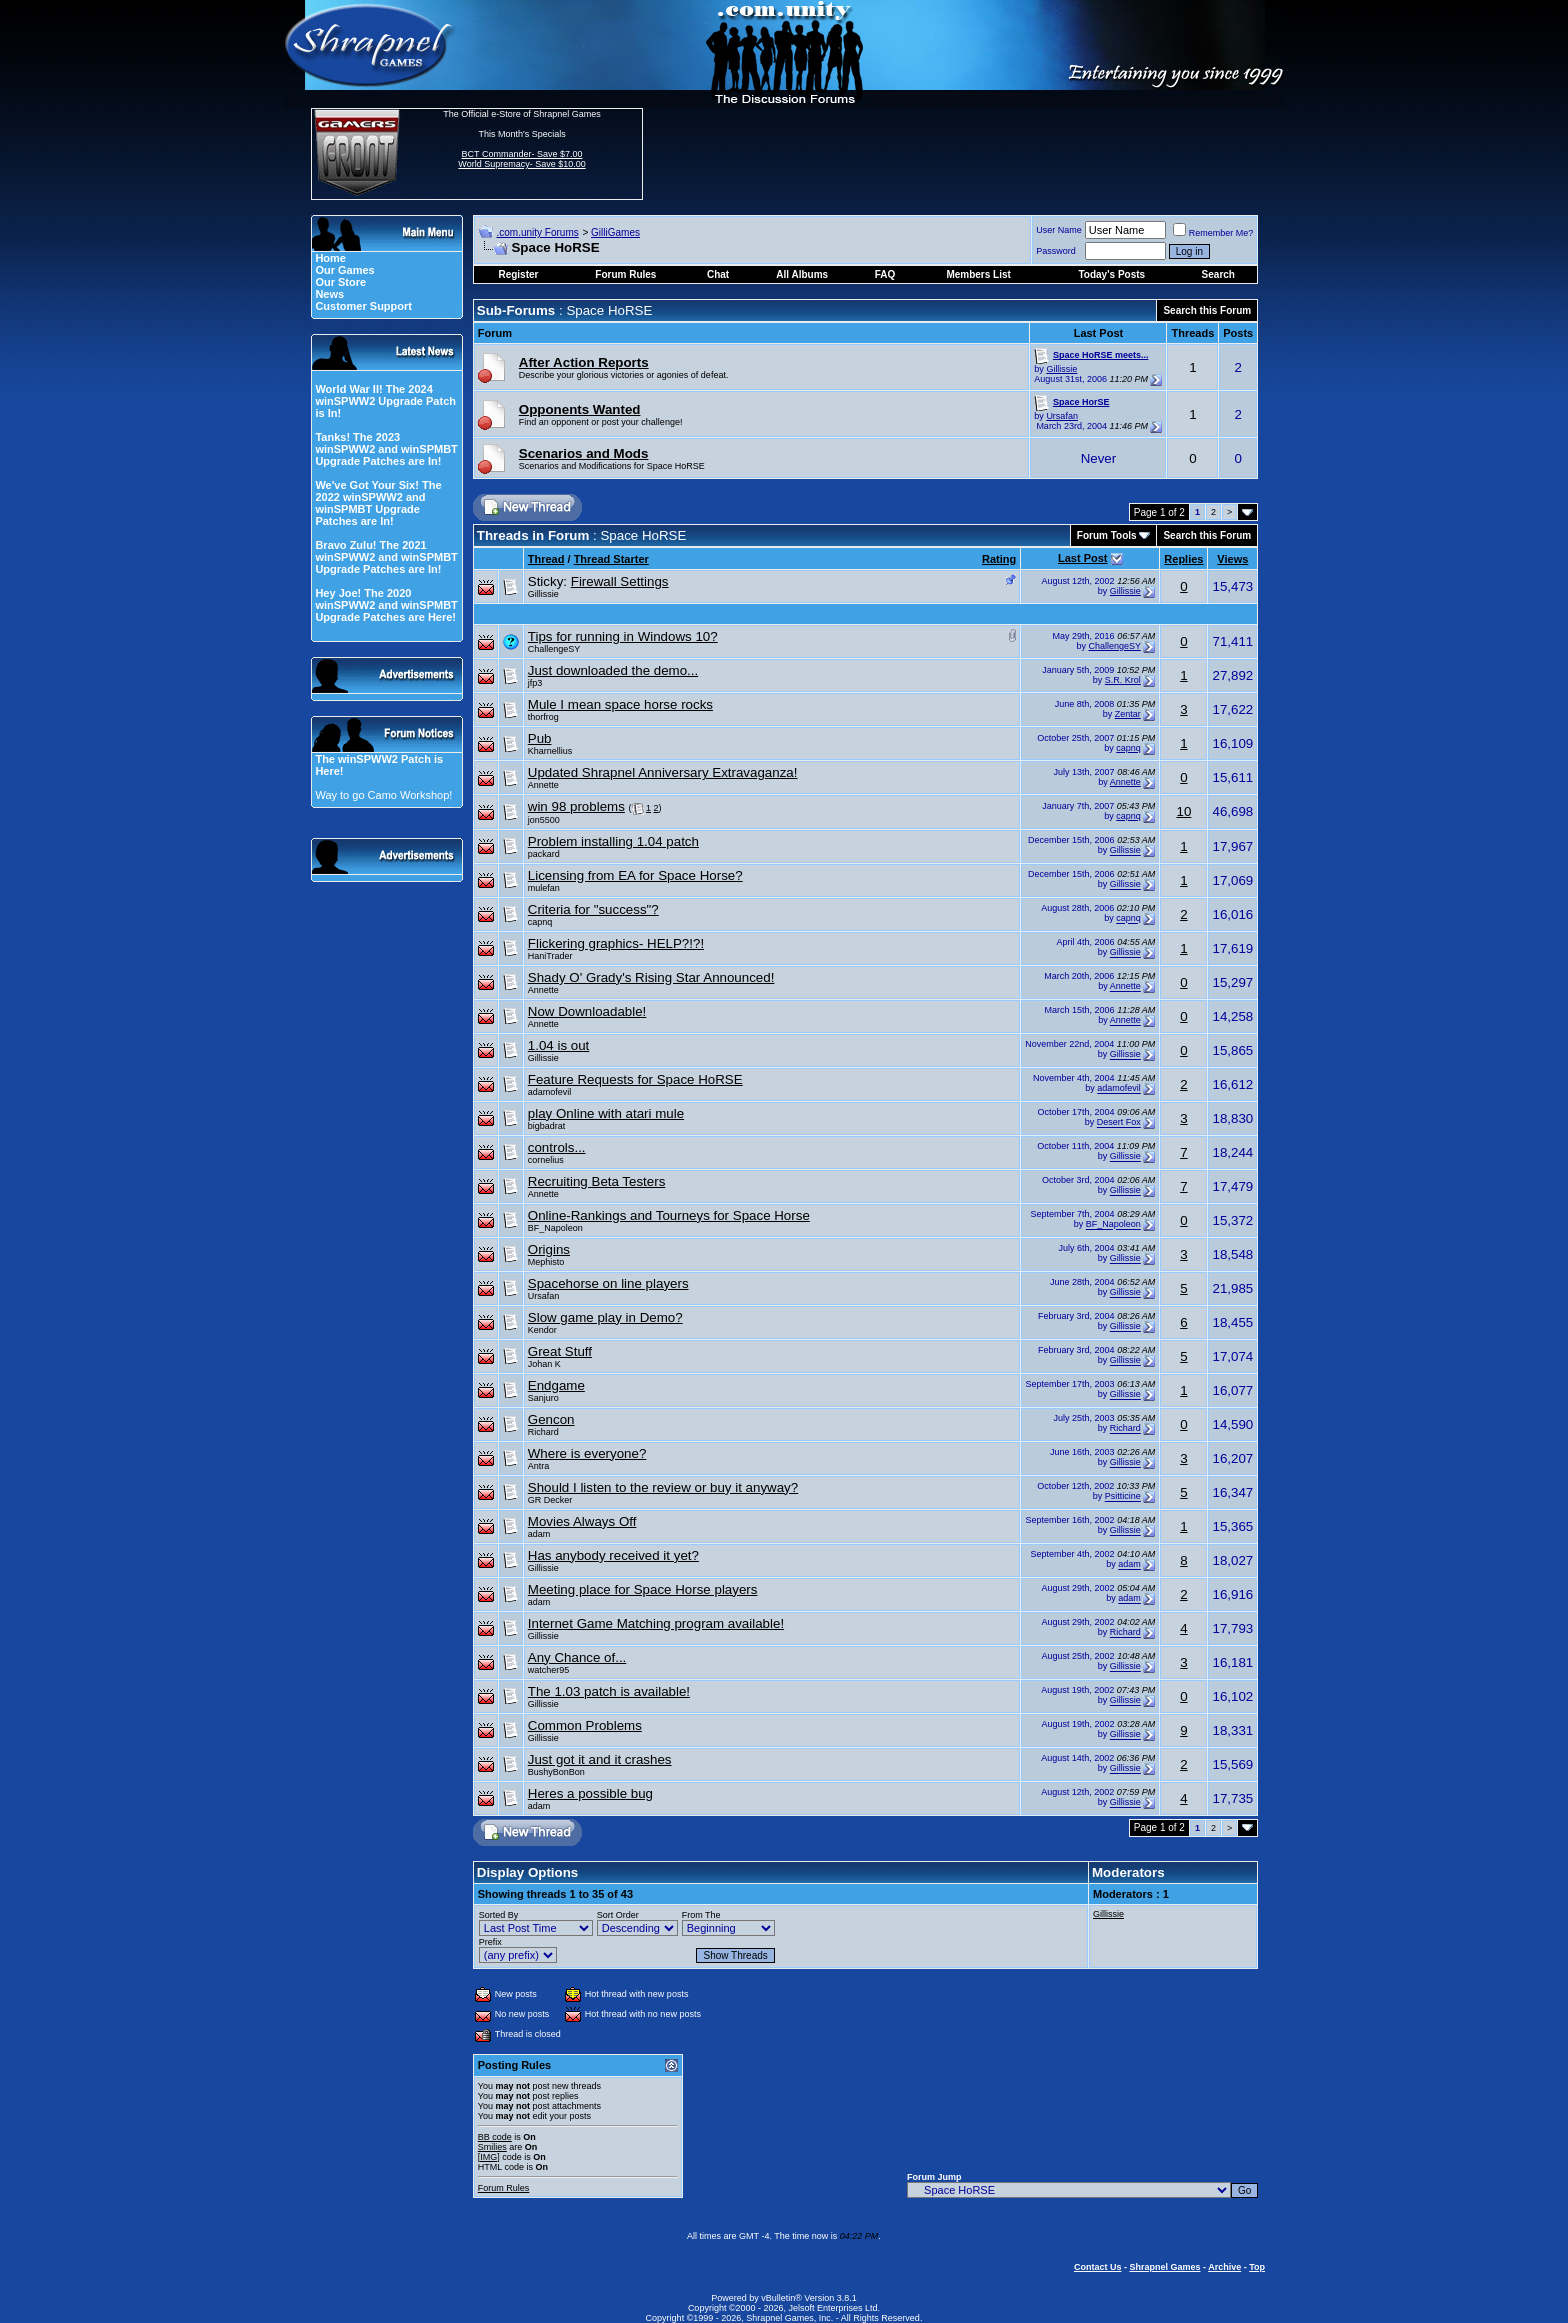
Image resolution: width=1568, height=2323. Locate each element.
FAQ (885, 274)
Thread (546, 559)
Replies (1183, 559)
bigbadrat (547, 1126)
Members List (978, 274)
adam (539, 1534)
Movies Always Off (582, 1521)
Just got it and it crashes (600, 1759)
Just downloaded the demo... (613, 670)
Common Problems (585, 1725)
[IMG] (489, 2157)
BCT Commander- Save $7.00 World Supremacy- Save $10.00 (521, 159)
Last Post (1083, 558)
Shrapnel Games (1164, 2267)
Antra (539, 1466)
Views (1232, 559)
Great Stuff (560, 1351)
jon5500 (544, 820)
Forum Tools (1107, 535)
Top (1257, 2267)
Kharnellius (550, 751)
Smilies (492, 2147)
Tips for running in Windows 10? (623, 636)
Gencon (551, 1419)
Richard (543, 1432)
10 (1183, 811)
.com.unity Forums (537, 232)
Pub (540, 738)
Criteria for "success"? (593, 909)
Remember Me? (1213, 233)
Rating (999, 559)
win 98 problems (576, 806)
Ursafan (1062, 416)
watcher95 (549, 1670)
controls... (557, 1147)
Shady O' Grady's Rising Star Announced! (651, 977)
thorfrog (543, 717)
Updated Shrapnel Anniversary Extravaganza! (663, 772)
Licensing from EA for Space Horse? (635, 875)
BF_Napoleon (555, 1228)
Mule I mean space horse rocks (620, 704)
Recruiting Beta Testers (597, 1181)
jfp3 (535, 683)
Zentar (1128, 714)
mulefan (544, 888)
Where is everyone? (587, 1453)
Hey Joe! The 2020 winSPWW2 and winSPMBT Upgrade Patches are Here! (386, 605)
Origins (549, 1249)
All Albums (802, 274)
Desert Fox (1119, 1123)
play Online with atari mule (606, 1113)
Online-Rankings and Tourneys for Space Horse (669, 1215)
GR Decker (550, 1500)
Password (1056, 251)
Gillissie (1061, 369)
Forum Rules (504, 2188)
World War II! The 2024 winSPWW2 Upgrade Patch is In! (385, 401)
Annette (543, 785)
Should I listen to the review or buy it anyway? (663, 1487)
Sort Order (618, 1915)
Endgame (556, 1385)
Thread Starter (611, 559)
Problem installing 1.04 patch (613, 841)
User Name (1059, 230)
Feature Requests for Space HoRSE (635, 1079)
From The (701, 1915)
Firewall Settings (620, 581)
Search (1218, 274)
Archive (1224, 2267)
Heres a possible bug (590, 1793)
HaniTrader (550, 956)
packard (544, 854)
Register (518, 274)
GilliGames (615, 232)
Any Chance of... (577, 1657)
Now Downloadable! (587, 1011)
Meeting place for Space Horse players (643, 1589)
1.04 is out (559, 1045)
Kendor (542, 1330)
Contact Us (1098, 2267)
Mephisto (546, 1262)
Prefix (490, 1942)
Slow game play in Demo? (605, 1317)
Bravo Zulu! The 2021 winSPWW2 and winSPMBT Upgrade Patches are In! (386, 557)
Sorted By (499, 1915)
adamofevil (550, 1092)
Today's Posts (1111, 274)
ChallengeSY (554, 649)
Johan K (544, 1364)
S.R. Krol (1123, 680)
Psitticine (1123, 1497)
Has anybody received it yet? (613, 1555)
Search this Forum (1207, 310)
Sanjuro (543, 1398)
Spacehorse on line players (608, 1283)
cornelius (546, 1160)
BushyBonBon (556, 1772)
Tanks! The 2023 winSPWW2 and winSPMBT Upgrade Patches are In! (386, 449)
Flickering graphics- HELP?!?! (616, 943)
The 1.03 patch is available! (609, 1691)
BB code (495, 2137)
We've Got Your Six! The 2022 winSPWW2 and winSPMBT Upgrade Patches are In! (378, 503)
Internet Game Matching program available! (656, 1623)
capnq (1128, 748)
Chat (718, 274)
